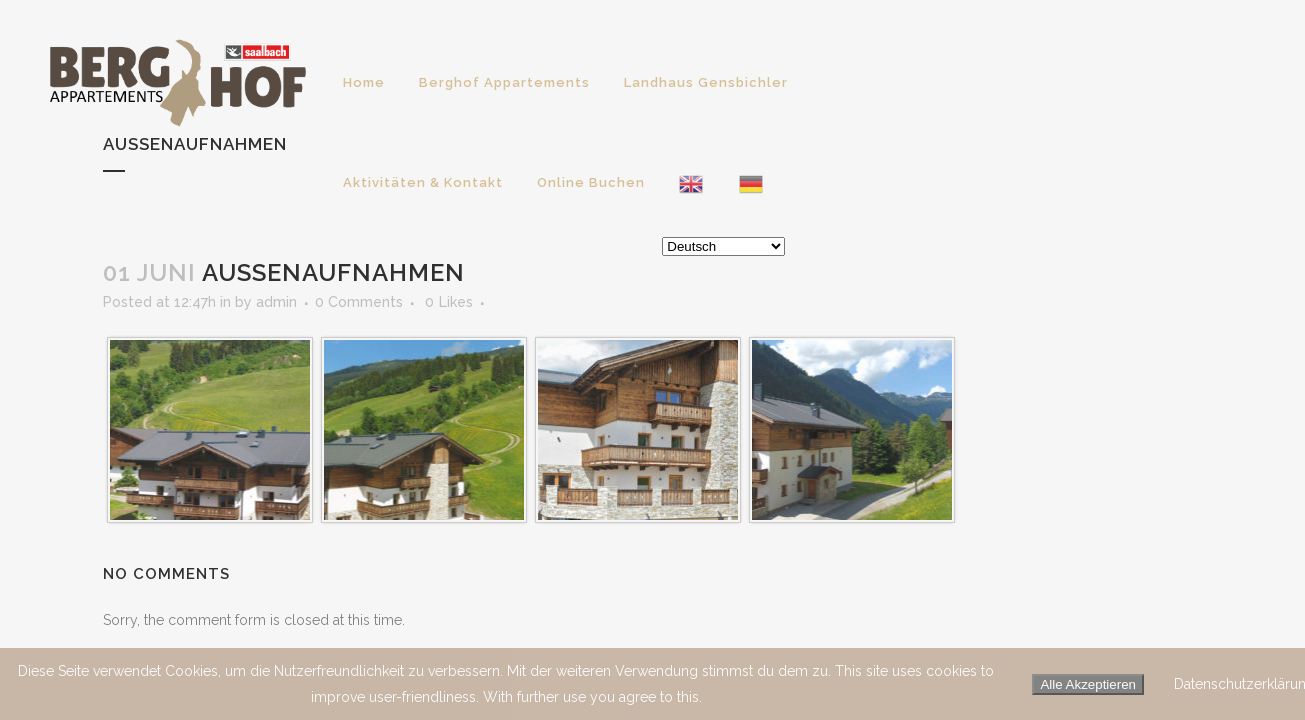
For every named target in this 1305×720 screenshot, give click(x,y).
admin (276, 302)
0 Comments (359, 302)
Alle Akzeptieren (1088, 684)
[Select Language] (723, 246)
